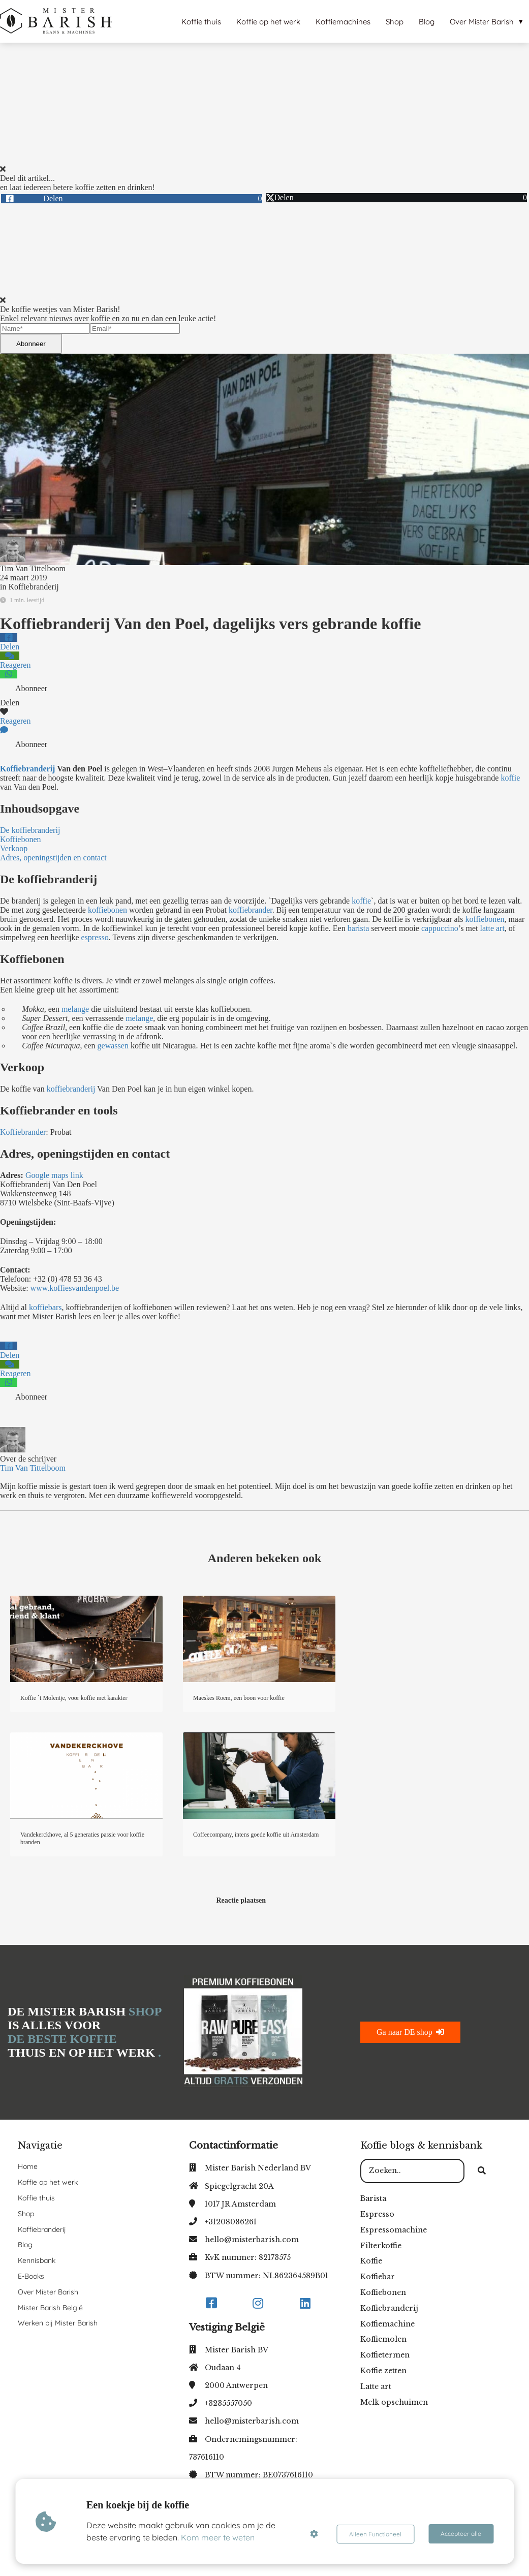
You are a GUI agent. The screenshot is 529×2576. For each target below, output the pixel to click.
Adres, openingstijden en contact (53, 857)
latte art (492, 928)
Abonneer (31, 344)
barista (358, 928)
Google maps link (55, 1175)
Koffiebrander (23, 1132)
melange (75, 1009)
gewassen (113, 1045)
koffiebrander (250, 910)
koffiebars (44, 1307)
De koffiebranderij (30, 830)
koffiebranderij (71, 1088)
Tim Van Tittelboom (33, 568)
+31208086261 (231, 2221)
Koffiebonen (20, 839)
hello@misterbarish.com (252, 2239)
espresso (95, 937)
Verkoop (13, 848)
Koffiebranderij (33, 586)
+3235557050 (228, 2403)
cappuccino (439, 928)
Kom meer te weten (218, 2537)
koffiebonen (107, 910)
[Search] (482, 2171)
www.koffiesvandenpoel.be (74, 1288)
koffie (510, 777)
